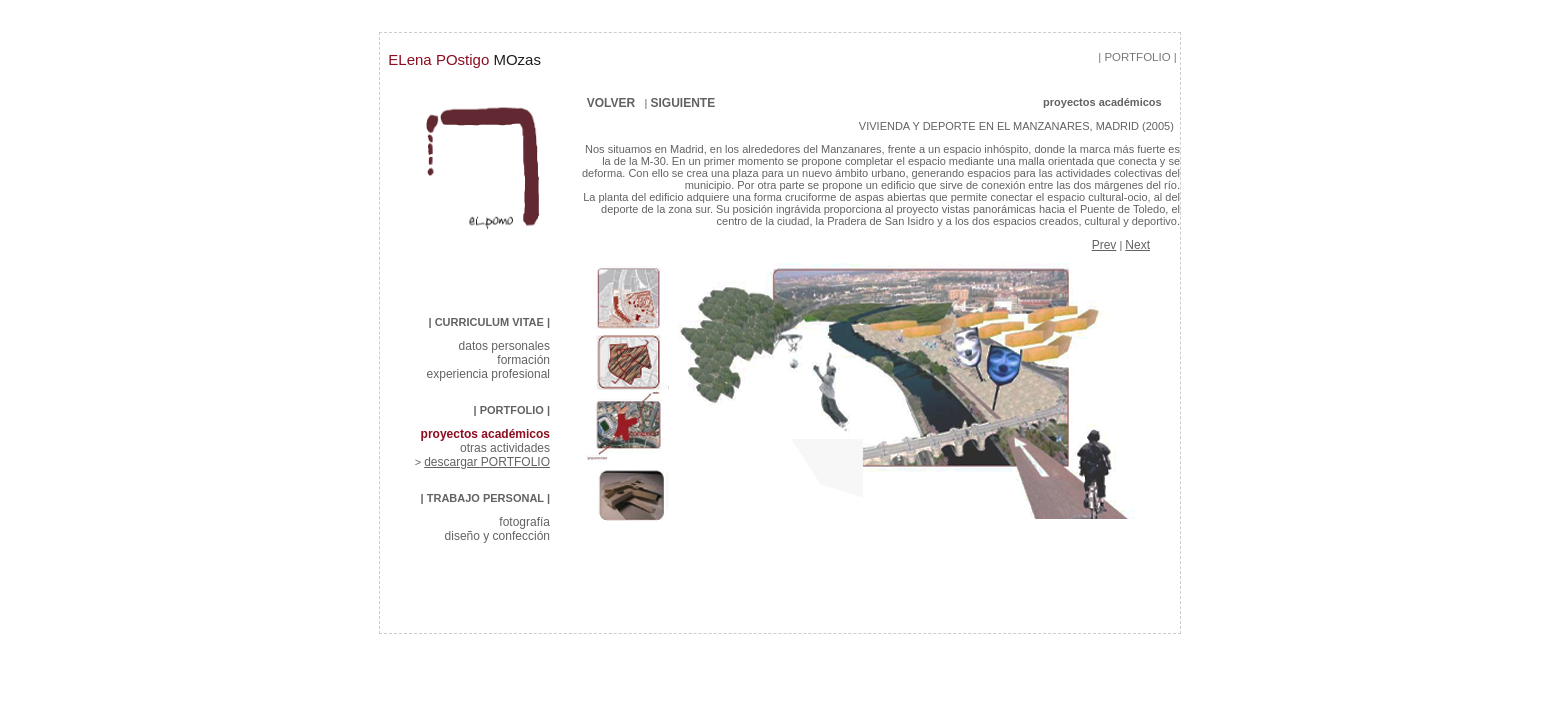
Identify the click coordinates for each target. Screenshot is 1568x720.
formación (523, 360)
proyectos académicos (485, 434)
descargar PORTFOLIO (487, 462)
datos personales (504, 346)
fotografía (524, 522)
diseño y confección (497, 536)
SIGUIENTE (715, 103)
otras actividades (505, 448)
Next (1137, 245)
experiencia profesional (488, 374)
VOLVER (609, 103)
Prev (1104, 245)
